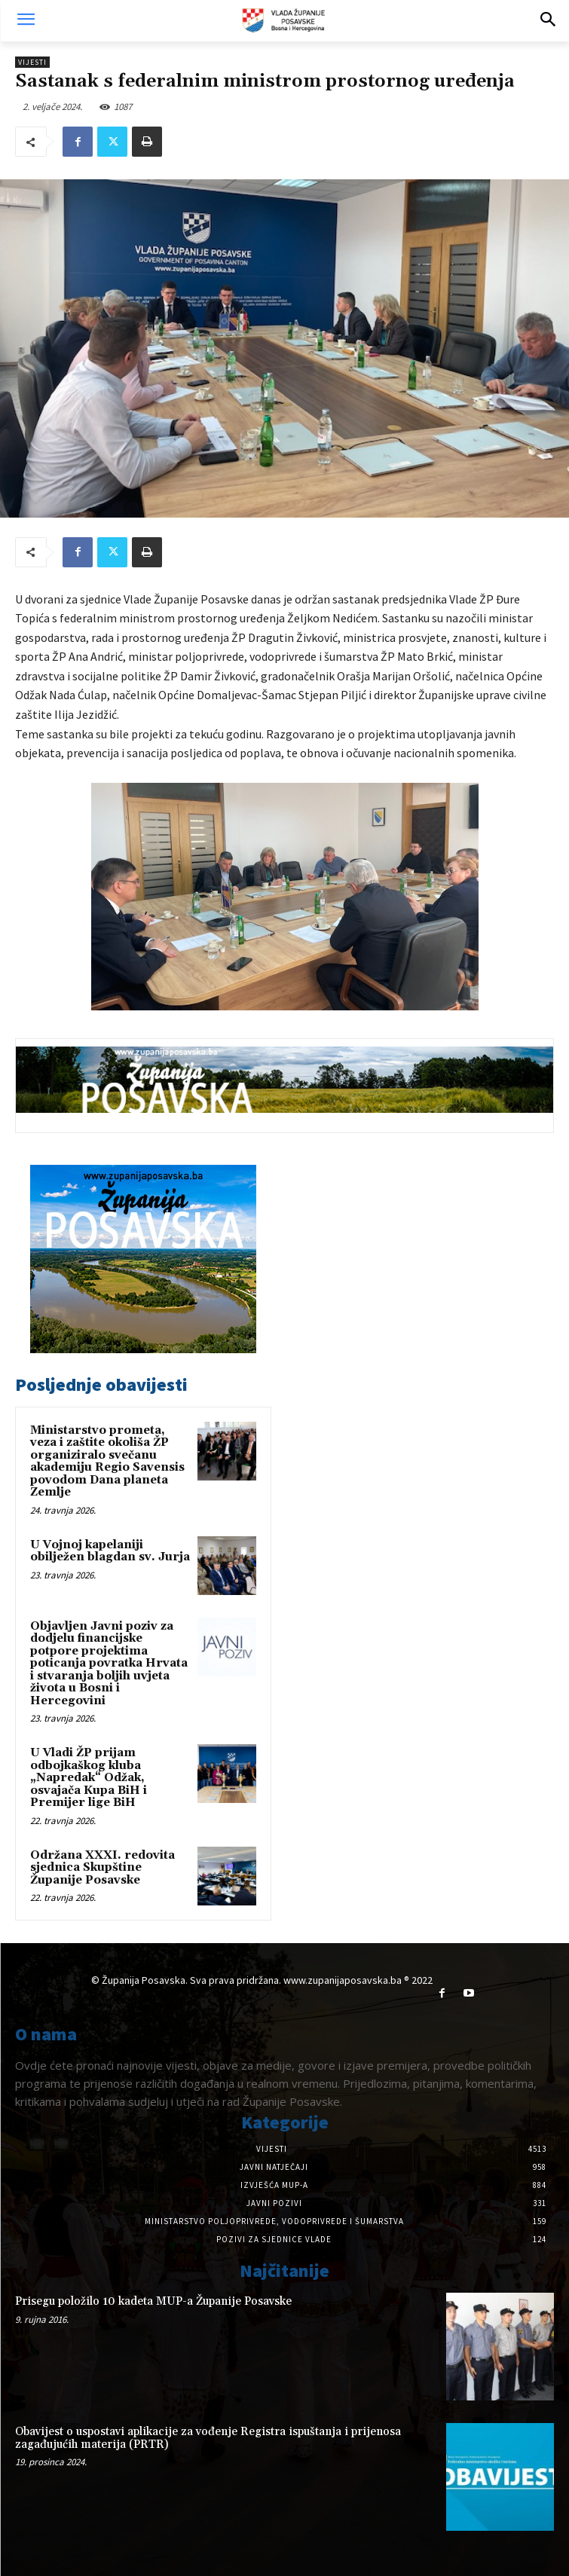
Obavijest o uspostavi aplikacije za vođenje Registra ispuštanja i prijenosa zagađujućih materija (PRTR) (208, 2438)
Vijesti (32, 62)
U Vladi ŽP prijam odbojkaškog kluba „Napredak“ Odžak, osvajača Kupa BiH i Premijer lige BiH (88, 1778)
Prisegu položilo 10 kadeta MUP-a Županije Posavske (153, 2301)
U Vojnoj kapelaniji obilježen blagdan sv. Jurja (110, 1551)
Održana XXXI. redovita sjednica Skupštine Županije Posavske (102, 1867)
